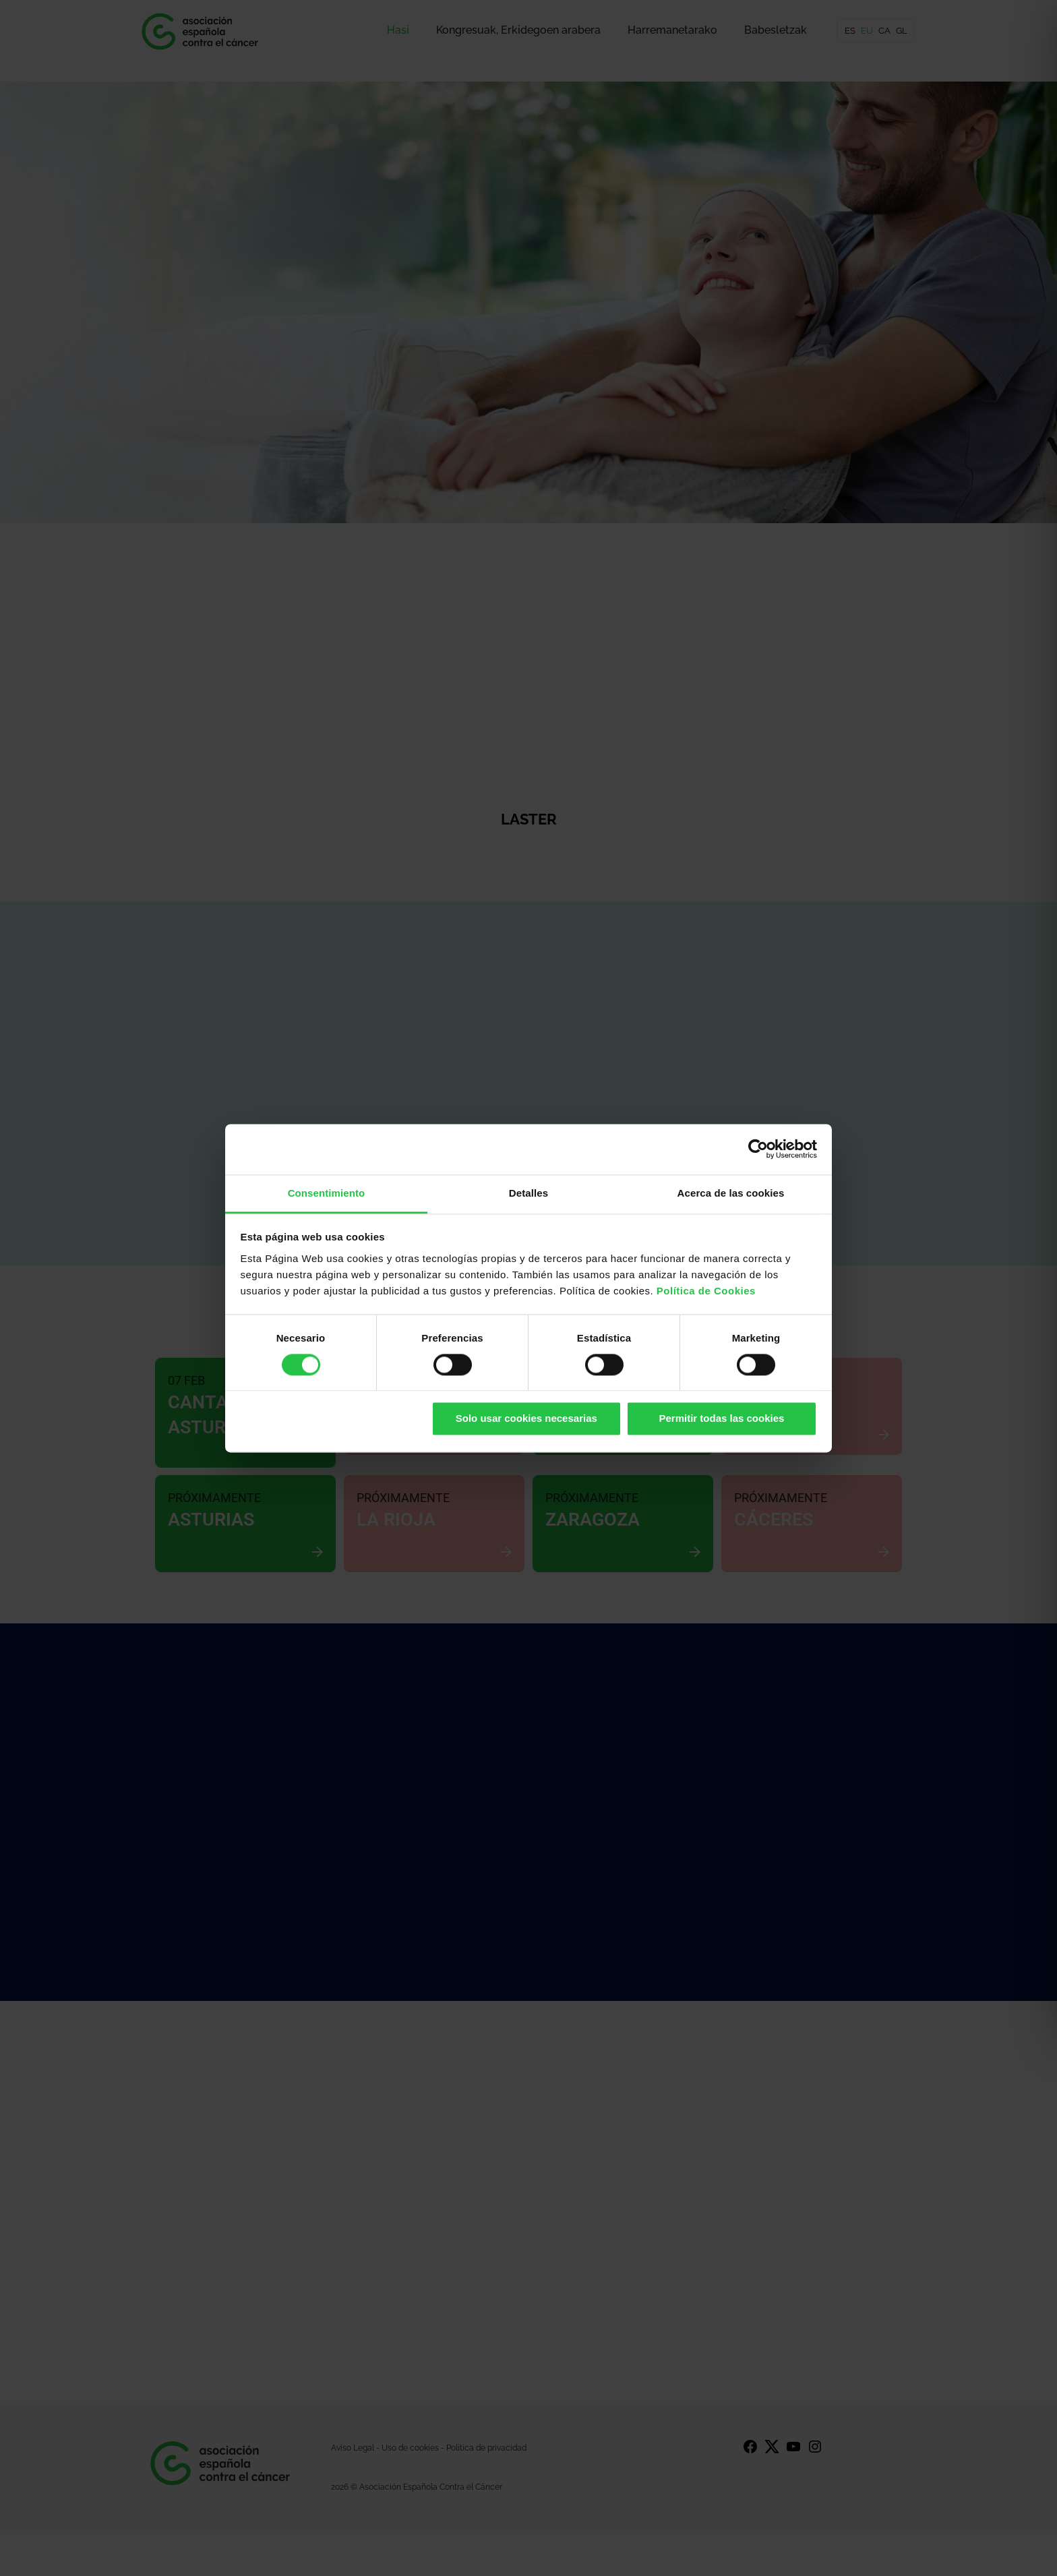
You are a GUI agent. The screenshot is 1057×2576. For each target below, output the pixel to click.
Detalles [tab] (528, 1193)
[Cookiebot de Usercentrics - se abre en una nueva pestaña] (758, 1149)
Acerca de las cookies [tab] (731, 1193)
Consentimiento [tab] (326, 1193)
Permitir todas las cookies (721, 1419)
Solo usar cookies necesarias (526, 1419)
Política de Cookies (706, 1290)
